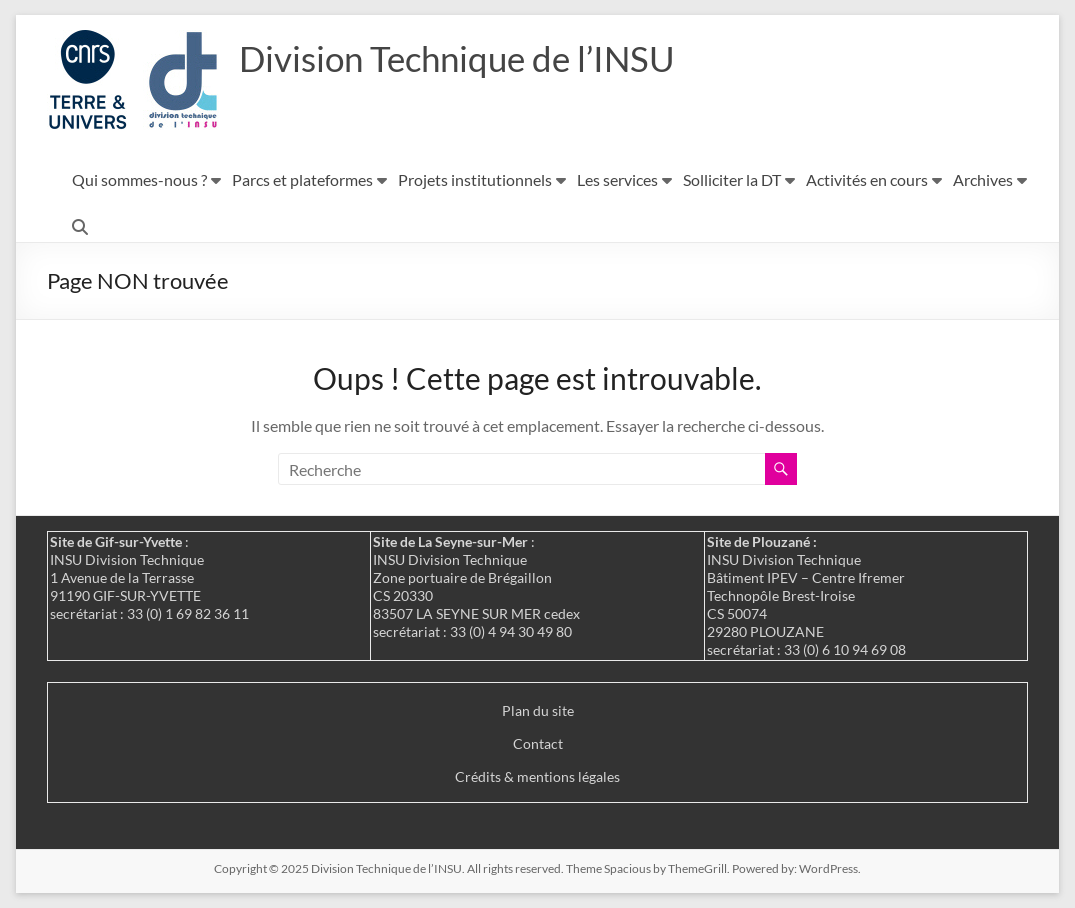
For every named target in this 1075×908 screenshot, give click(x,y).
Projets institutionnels (475, 179)
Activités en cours (867, 179)
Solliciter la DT (732, 179)
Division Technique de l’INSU (463, 58)
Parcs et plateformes (302, 179)
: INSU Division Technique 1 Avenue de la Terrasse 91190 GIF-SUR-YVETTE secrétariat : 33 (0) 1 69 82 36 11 (149, 577)
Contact (538, 743)
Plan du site (538, 710)
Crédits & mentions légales (537, 776)
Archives (983, 179)
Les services (617, 179)
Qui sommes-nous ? (139, 179)
